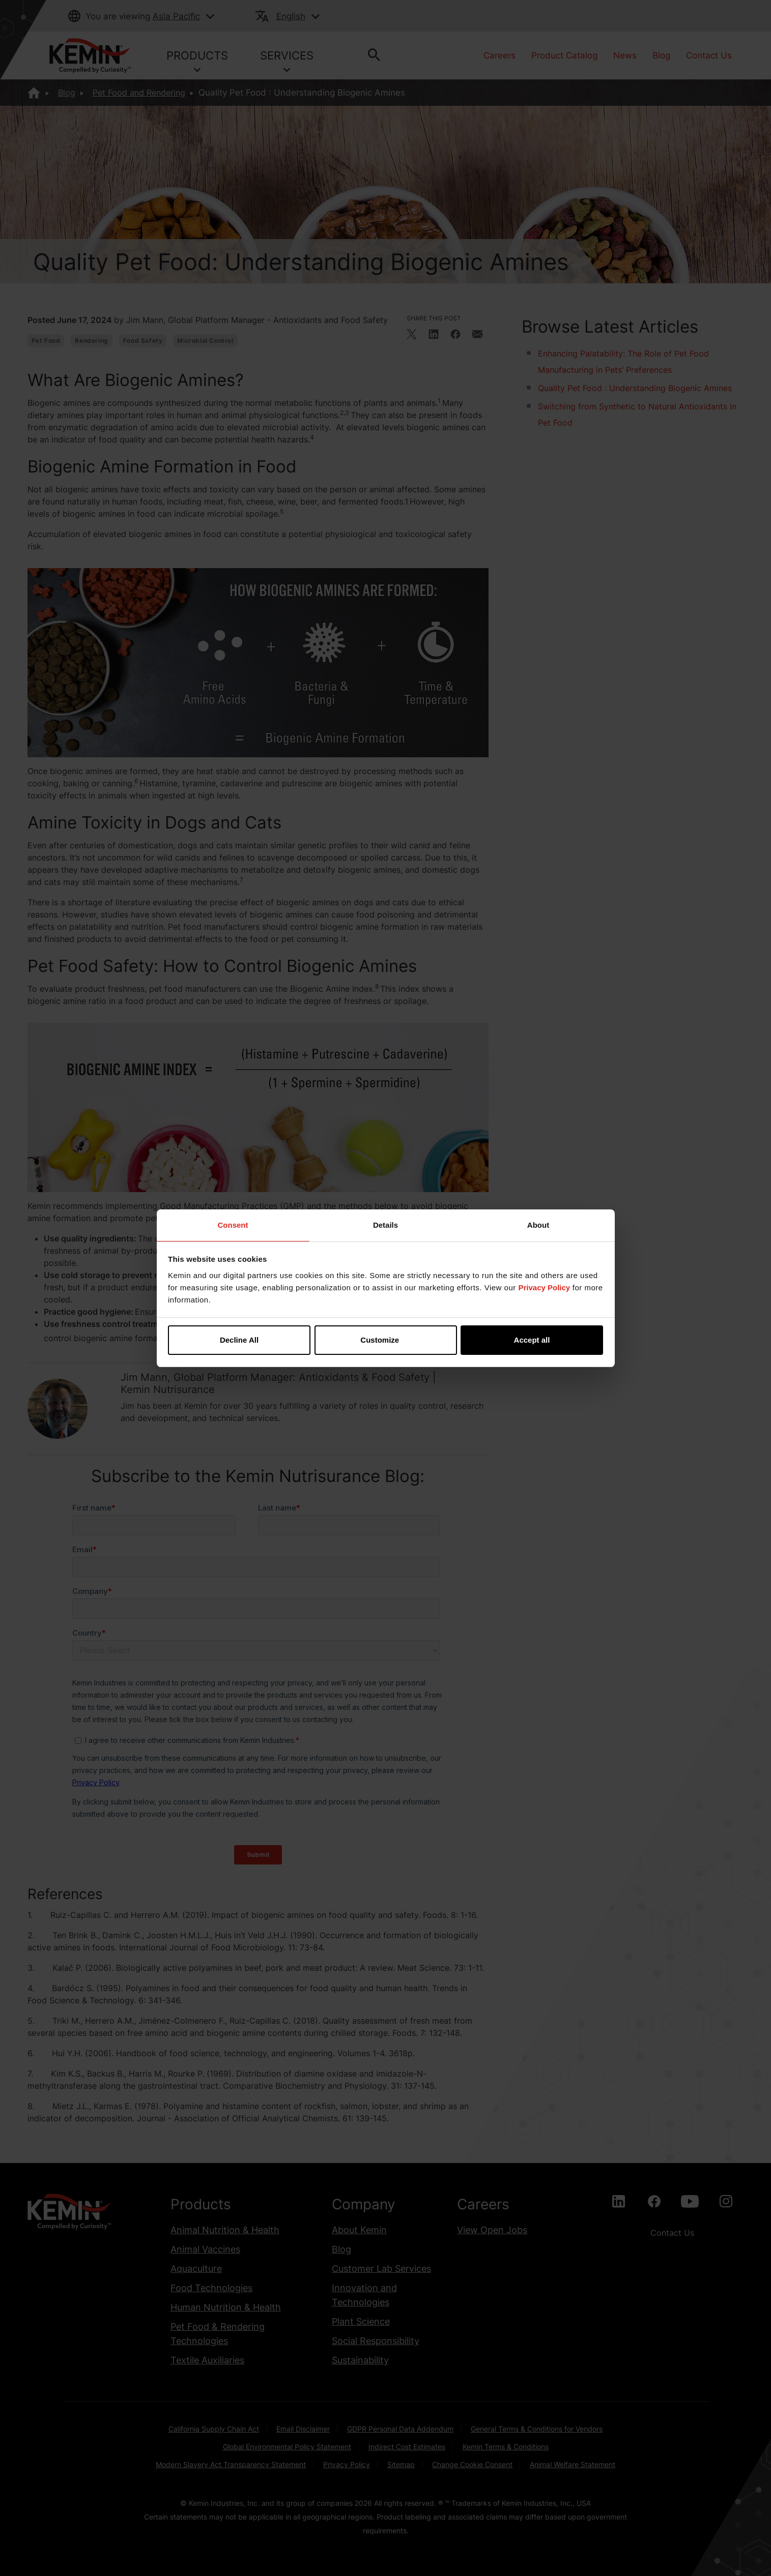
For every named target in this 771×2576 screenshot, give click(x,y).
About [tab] (538, 1225)
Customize (385, 1340)
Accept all (532, 1340)
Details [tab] (385, 1225)
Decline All (239, 1340)
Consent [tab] (233, 1225)
